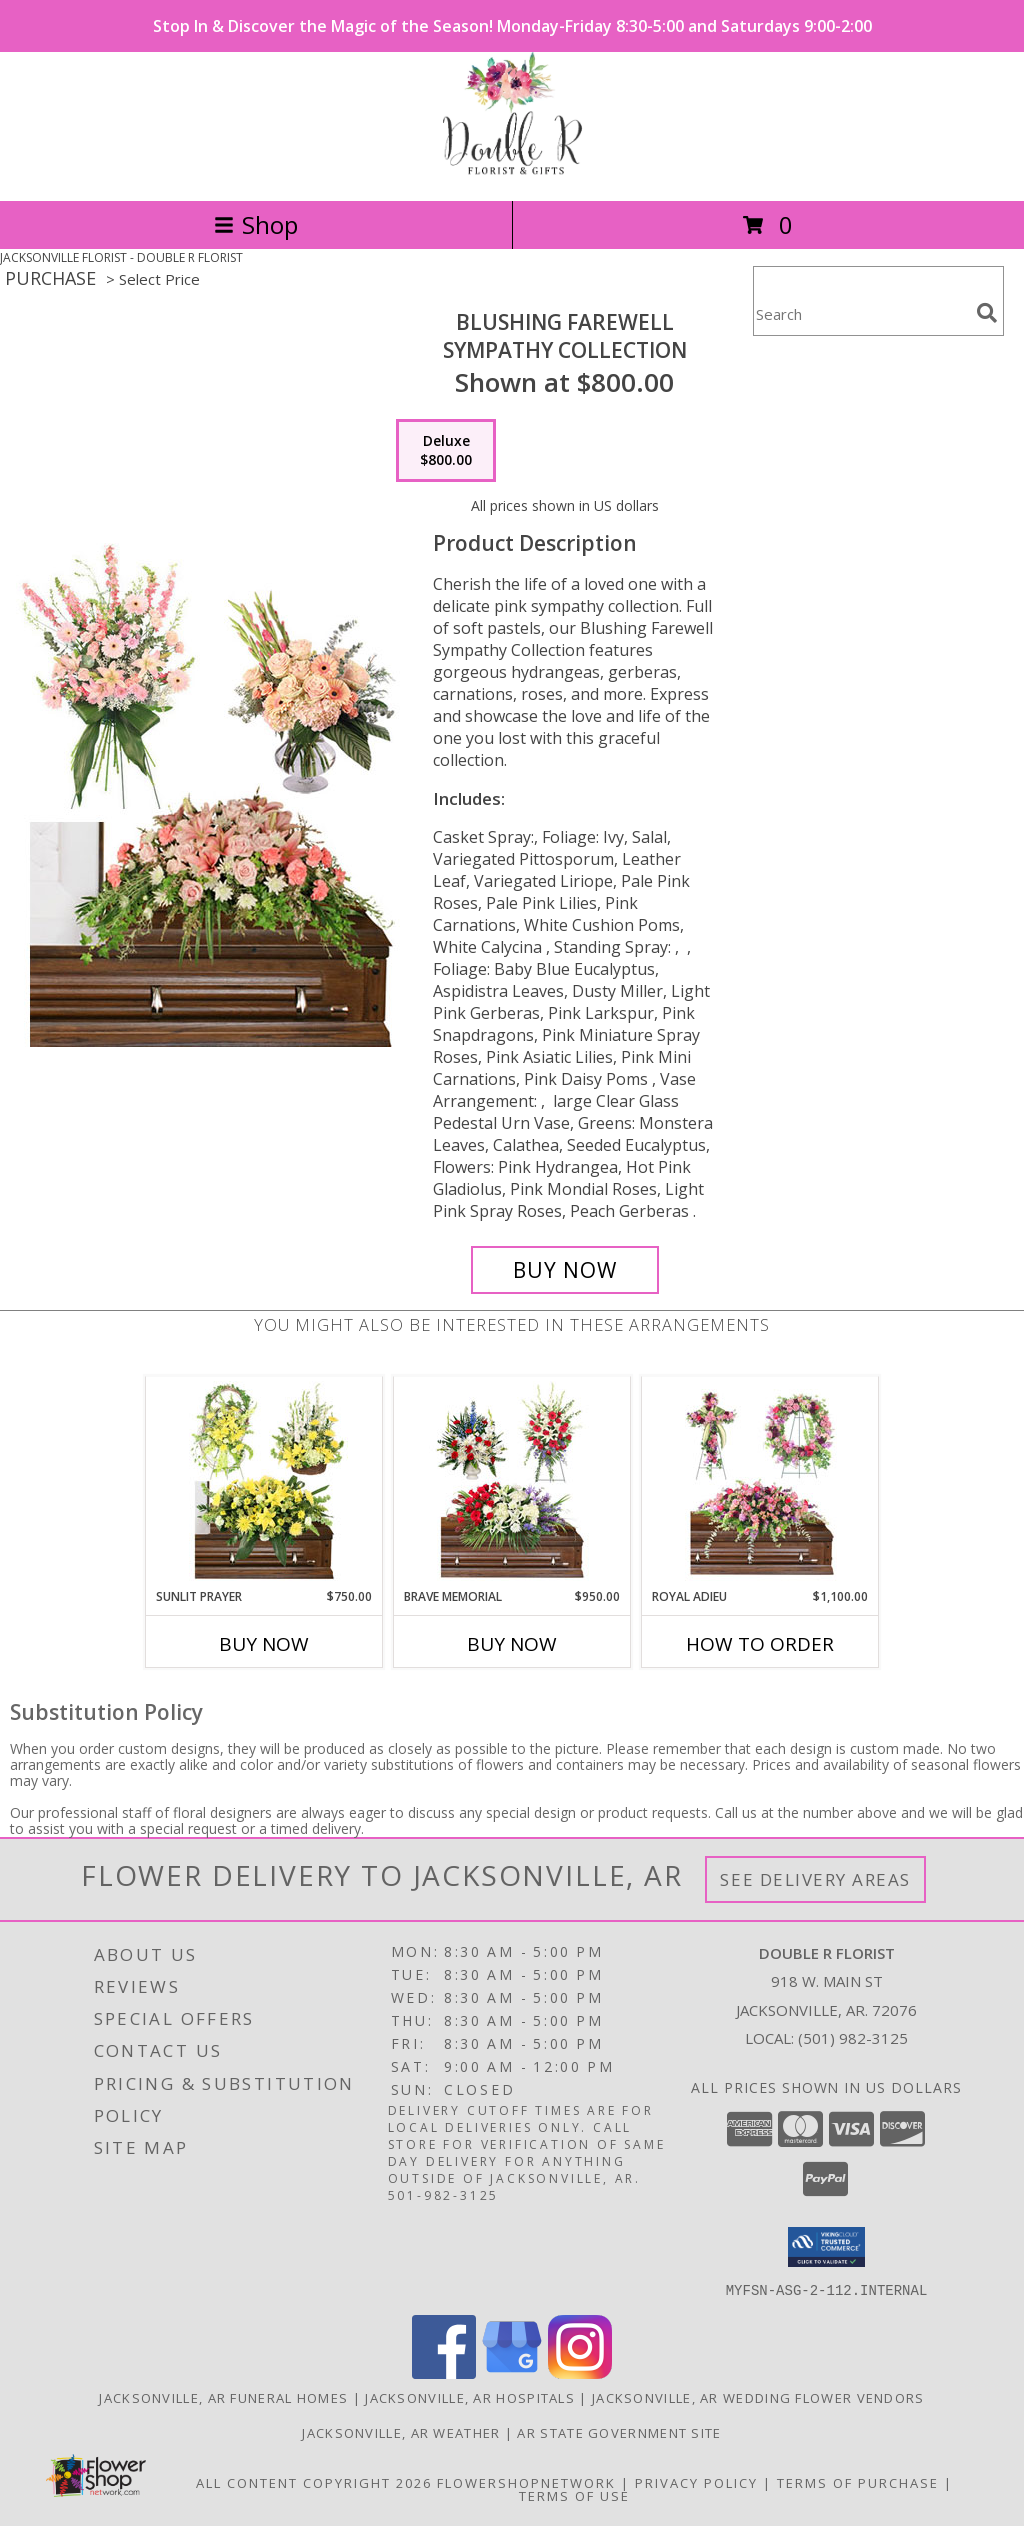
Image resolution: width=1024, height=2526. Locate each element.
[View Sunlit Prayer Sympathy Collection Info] (264, 1482)
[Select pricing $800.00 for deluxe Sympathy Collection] (446, 451)
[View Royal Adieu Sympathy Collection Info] (760, 1482)
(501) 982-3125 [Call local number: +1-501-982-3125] (853, 2038)
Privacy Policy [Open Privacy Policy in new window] (696, 2482)
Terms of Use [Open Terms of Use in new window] (574, 2495)
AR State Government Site (619, 2432)
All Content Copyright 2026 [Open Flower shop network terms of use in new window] (314, 2482)
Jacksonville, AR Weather (401, 2432)
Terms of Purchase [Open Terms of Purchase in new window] (858, 2482)
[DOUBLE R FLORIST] (512, 171)
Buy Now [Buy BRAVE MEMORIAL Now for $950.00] (512, 1644)
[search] (987, 313)
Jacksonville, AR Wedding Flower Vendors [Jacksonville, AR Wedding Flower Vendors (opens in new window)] (758, 2397)
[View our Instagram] (580, 2372)
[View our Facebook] (444, 2372)
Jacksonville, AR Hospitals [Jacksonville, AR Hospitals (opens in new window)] (470, 2397)
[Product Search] (861, 313)
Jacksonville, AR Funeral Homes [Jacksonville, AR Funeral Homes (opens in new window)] (223, 2397)
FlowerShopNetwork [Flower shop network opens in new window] (526, 2482)
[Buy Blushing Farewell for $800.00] (565, 1270)
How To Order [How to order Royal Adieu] (760, 1644)
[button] (826, 2247)
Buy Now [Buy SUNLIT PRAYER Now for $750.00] (264, 1644)
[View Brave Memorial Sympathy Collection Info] (512, 1482)
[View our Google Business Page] (512, 2372)
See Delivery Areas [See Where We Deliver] (815, 1879)
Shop (256, 224)
